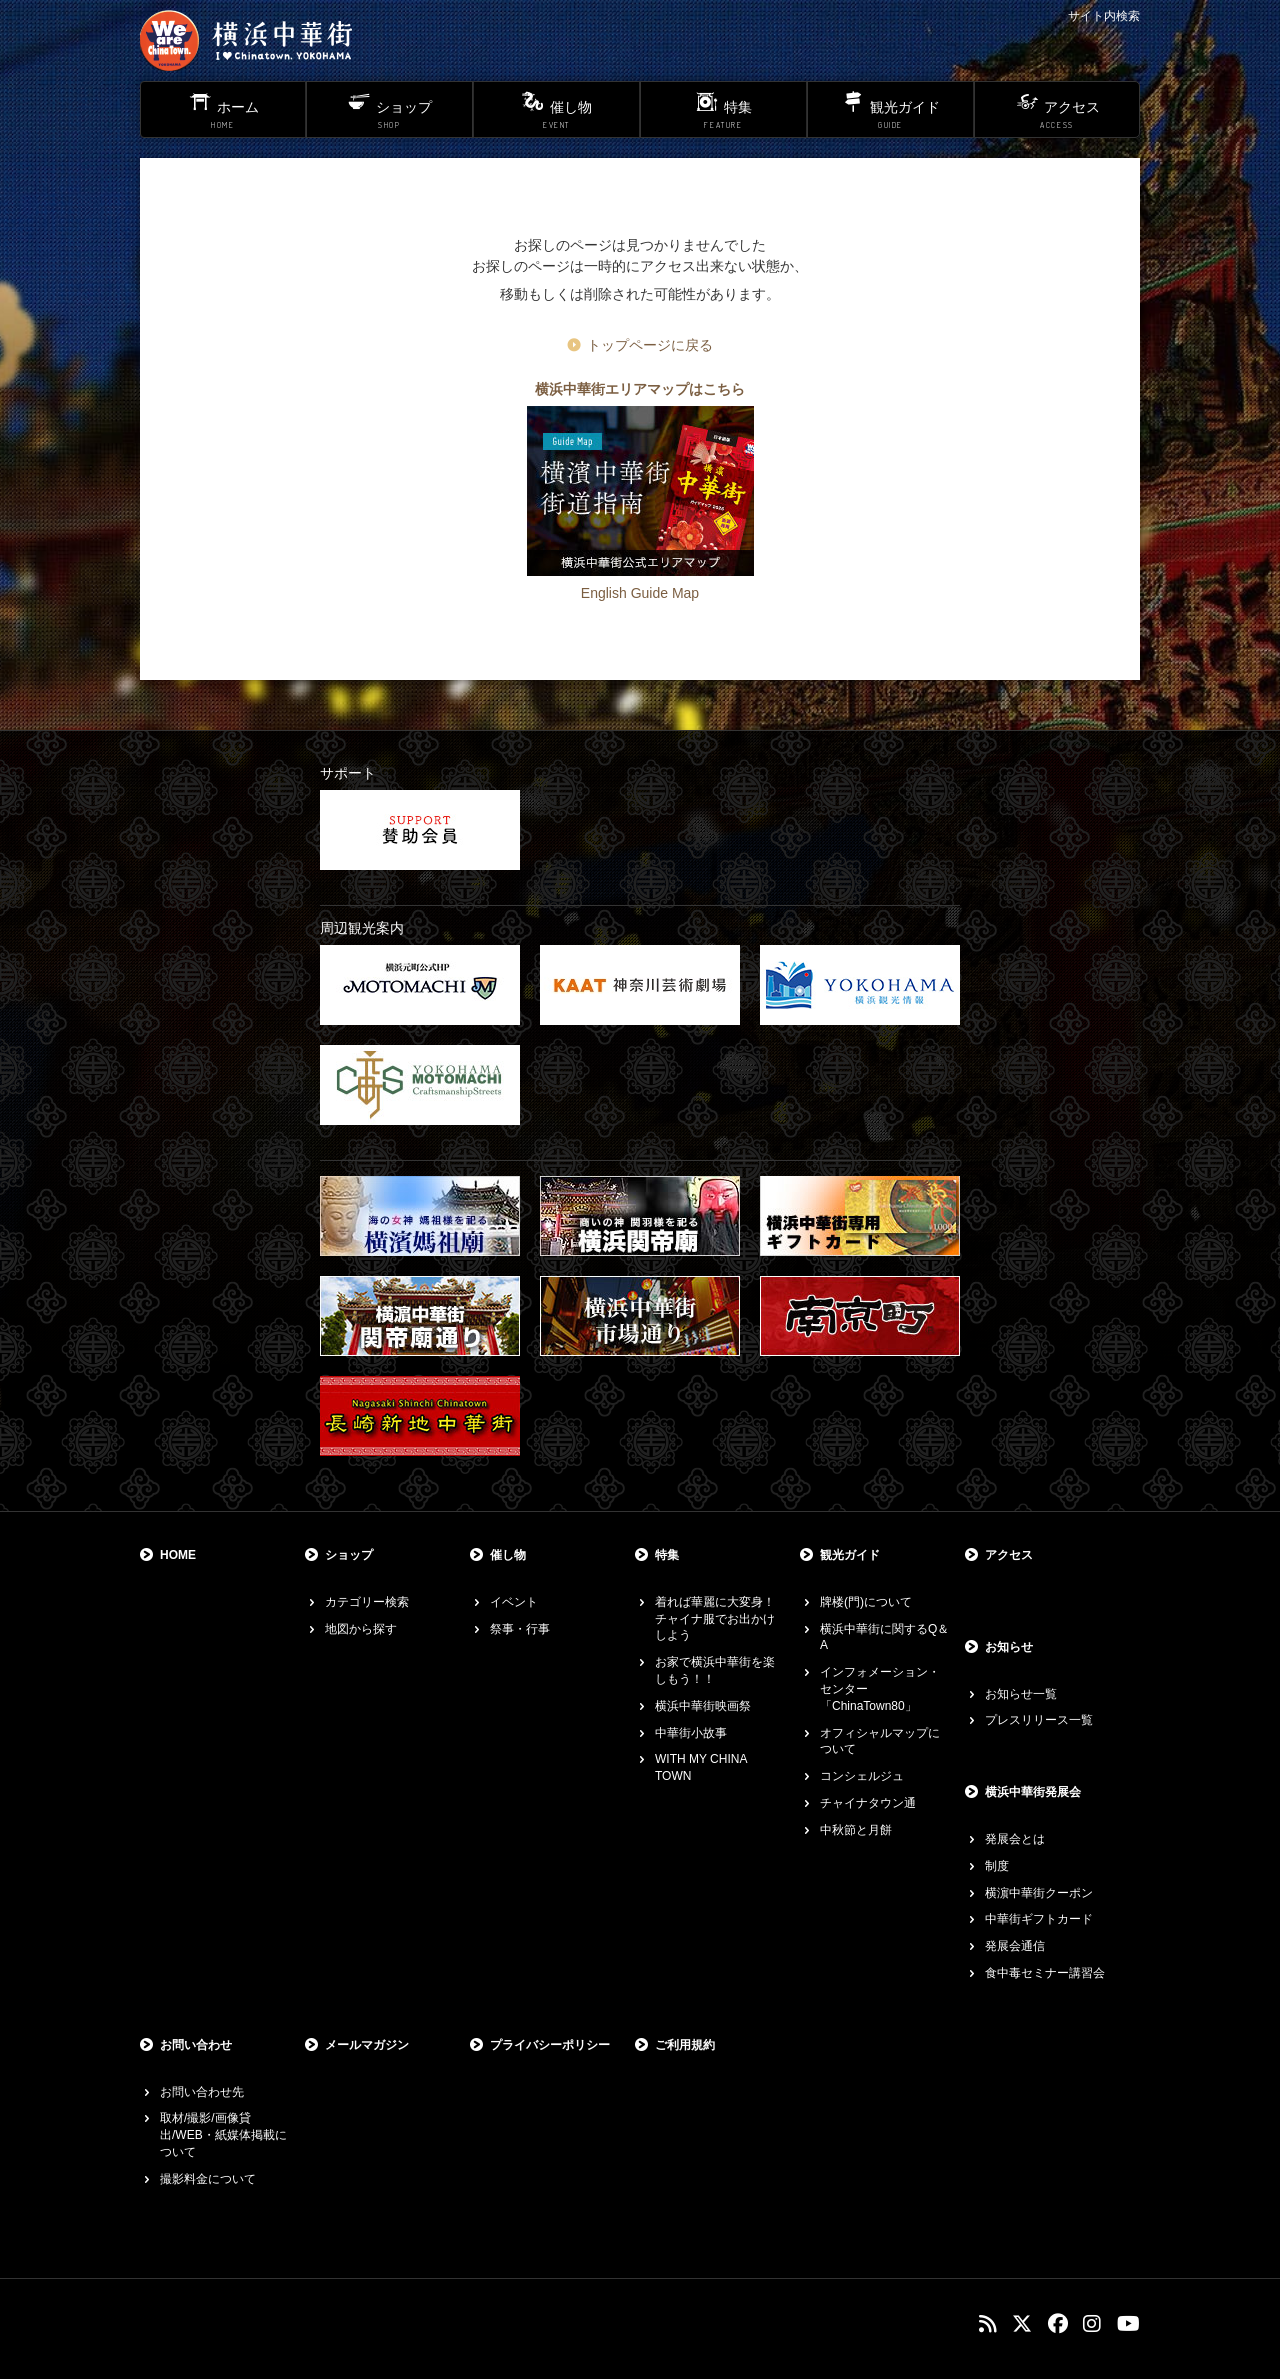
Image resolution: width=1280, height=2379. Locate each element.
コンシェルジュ (862, 1776)
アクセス (1009, 1555)
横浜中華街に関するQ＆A (884, 1637)
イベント (514, 1602)
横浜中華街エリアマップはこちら (640, 389)
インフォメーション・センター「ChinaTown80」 (880, 1689)
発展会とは (1015, 1839)
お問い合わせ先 (202, 2092)
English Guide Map (640, 593)
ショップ (349, 1555)
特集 (667, 1555)
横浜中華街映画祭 (703, 1706)
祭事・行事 (520, 1629)
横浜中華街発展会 (1033, 1792)
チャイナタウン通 (868, 1803)
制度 (997, 1866)
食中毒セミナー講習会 (1045, 1973)
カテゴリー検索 (367, 1602)
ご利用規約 (685, 2045)
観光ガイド (850, 1555)
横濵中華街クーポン (1039, 1893)
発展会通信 (1015, 1946)
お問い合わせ (196, 2045)
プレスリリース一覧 (1039, 1720)
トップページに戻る (650, 345)
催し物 (508, 1555)
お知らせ (1009, 1647)
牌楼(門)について (866, 1602)
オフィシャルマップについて (880, 1741)
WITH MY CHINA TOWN (701, 1767)
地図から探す (361, 1629)
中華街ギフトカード (1039, 1919)
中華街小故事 (691, 1733)
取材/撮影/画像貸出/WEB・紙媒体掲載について (223, 2135)
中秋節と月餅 (856, 1830)
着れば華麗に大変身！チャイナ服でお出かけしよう (715, 1619)
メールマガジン (367, 2045)
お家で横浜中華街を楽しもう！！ (715, 1670)
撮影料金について (208, 2179)
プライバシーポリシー (550, 2045)
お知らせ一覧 (1021, 1694)
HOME (178, 1555)
